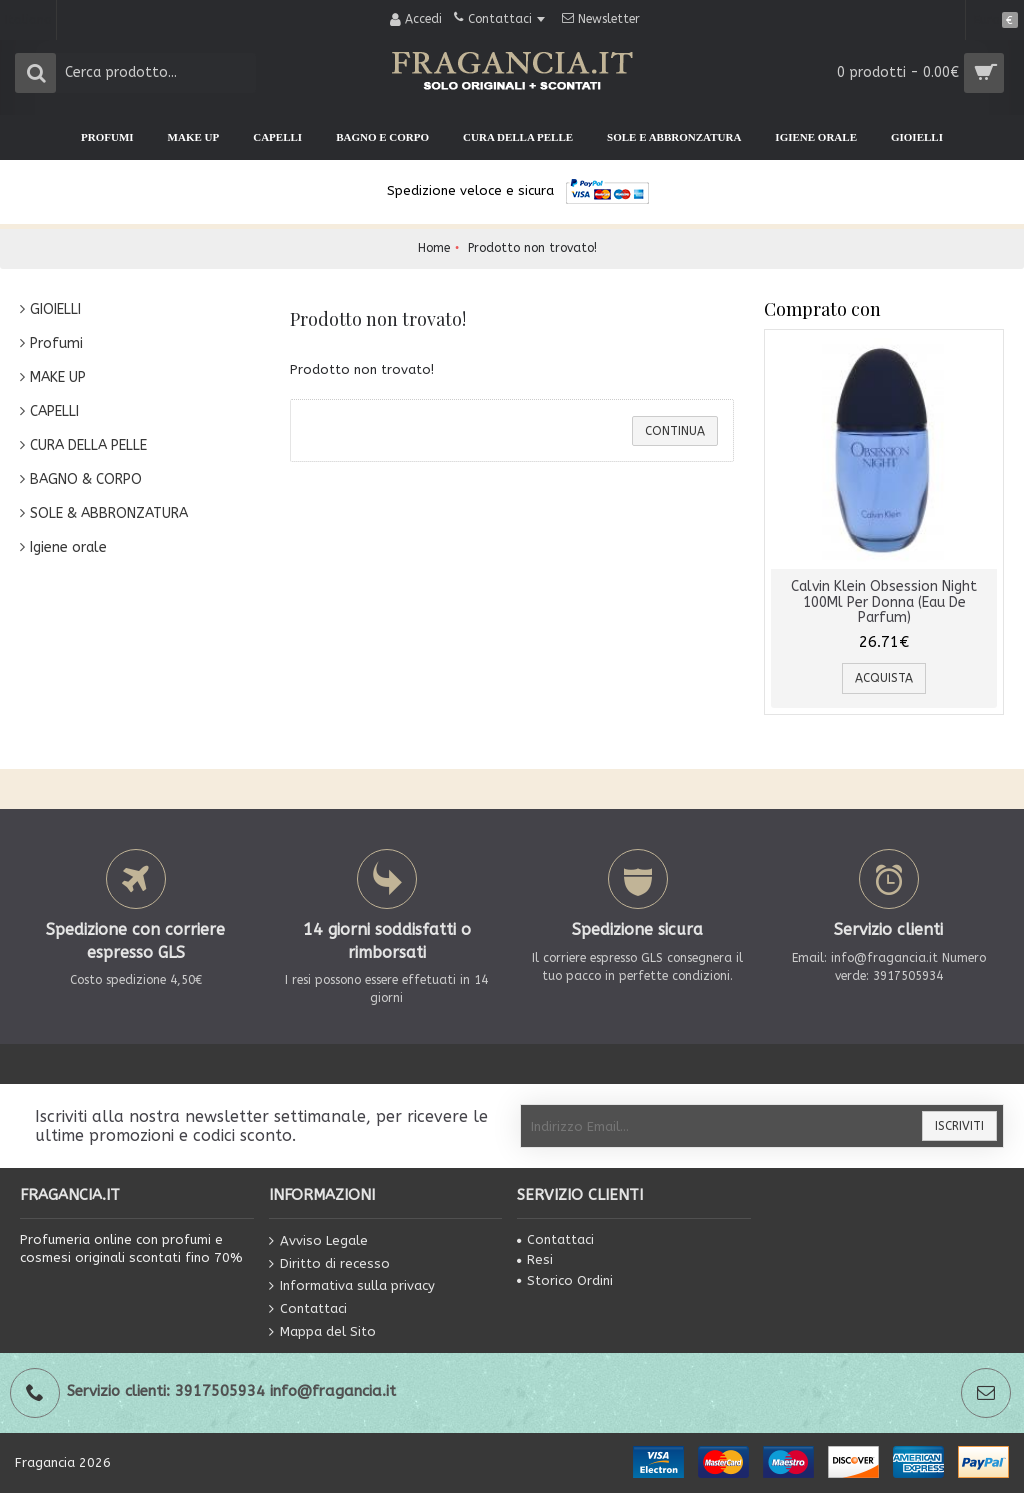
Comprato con (822, 309)
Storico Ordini (565, 1280)
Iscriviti (959, 1126)
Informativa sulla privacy (352, 1286)
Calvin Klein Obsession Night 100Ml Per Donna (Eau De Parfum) (884, 602)
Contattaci (308, 1309)
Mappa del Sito (322, 1331)
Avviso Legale (318, 1241)
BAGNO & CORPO (86, 479)
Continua (675, 431)
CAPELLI (54, 411)
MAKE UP (58, 377)
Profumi (56, 343)
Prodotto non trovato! (532, 248)
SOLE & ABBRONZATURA (109, 513)
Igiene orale (68, 547)
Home (434, 248)
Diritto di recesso (329, 1263)
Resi (535, 1259)
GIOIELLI (55, 309)
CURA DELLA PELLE (88, 445)
